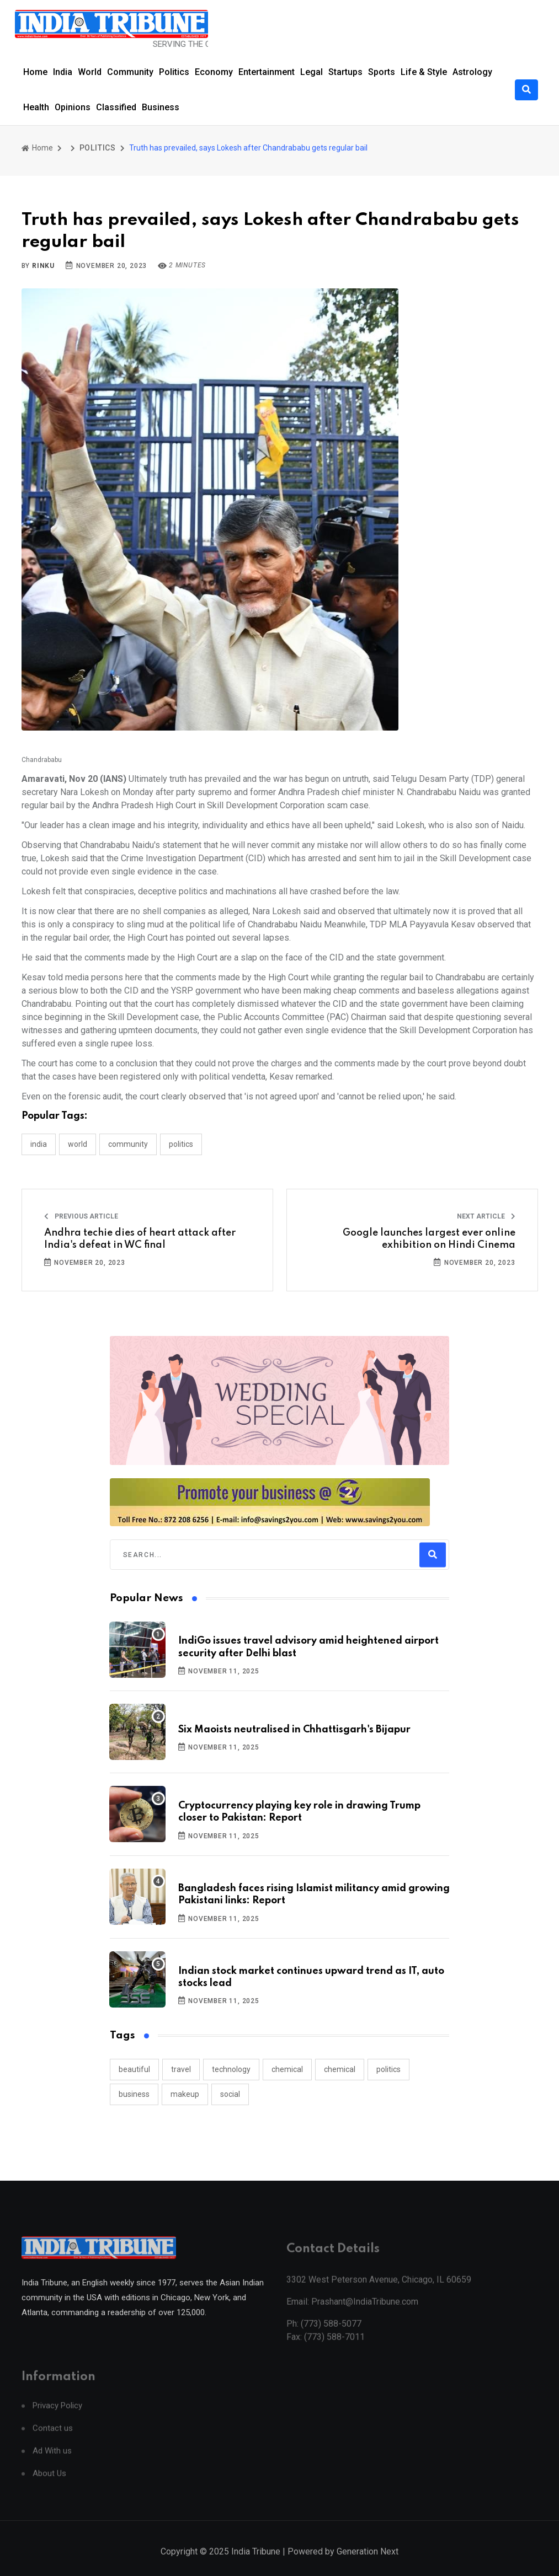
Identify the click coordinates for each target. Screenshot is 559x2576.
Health (36, 107)
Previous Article (81, 1216)
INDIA (38, 1144)
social (230, 2094)
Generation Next (367, 2563)
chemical (287, 2069)
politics (388, 2069)
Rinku (43, 266)
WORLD (77, 1144)
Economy (214, 72)
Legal (311, 72)
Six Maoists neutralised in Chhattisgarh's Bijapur (294, 1730)
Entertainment (266, 72)
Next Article (486, 1216)
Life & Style (424, 72)
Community (130, 72)
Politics (174, 72)
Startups (345, 72)
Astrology (472, 72)
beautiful (134, 2069)
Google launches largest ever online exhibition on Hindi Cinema (429, 1239)
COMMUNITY (128, 1144)
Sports (381, 72)
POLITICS (97, 147)
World (90, 72)
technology (231, 2069)
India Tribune (255, 2563)
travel (181, 2069)
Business (160, 107)
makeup (185, 2094)
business (134, 2094)
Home (35, 72)
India (62, 72)
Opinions (72, 107)
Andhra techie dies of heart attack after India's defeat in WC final (140, 1239)
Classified (116, 107)
